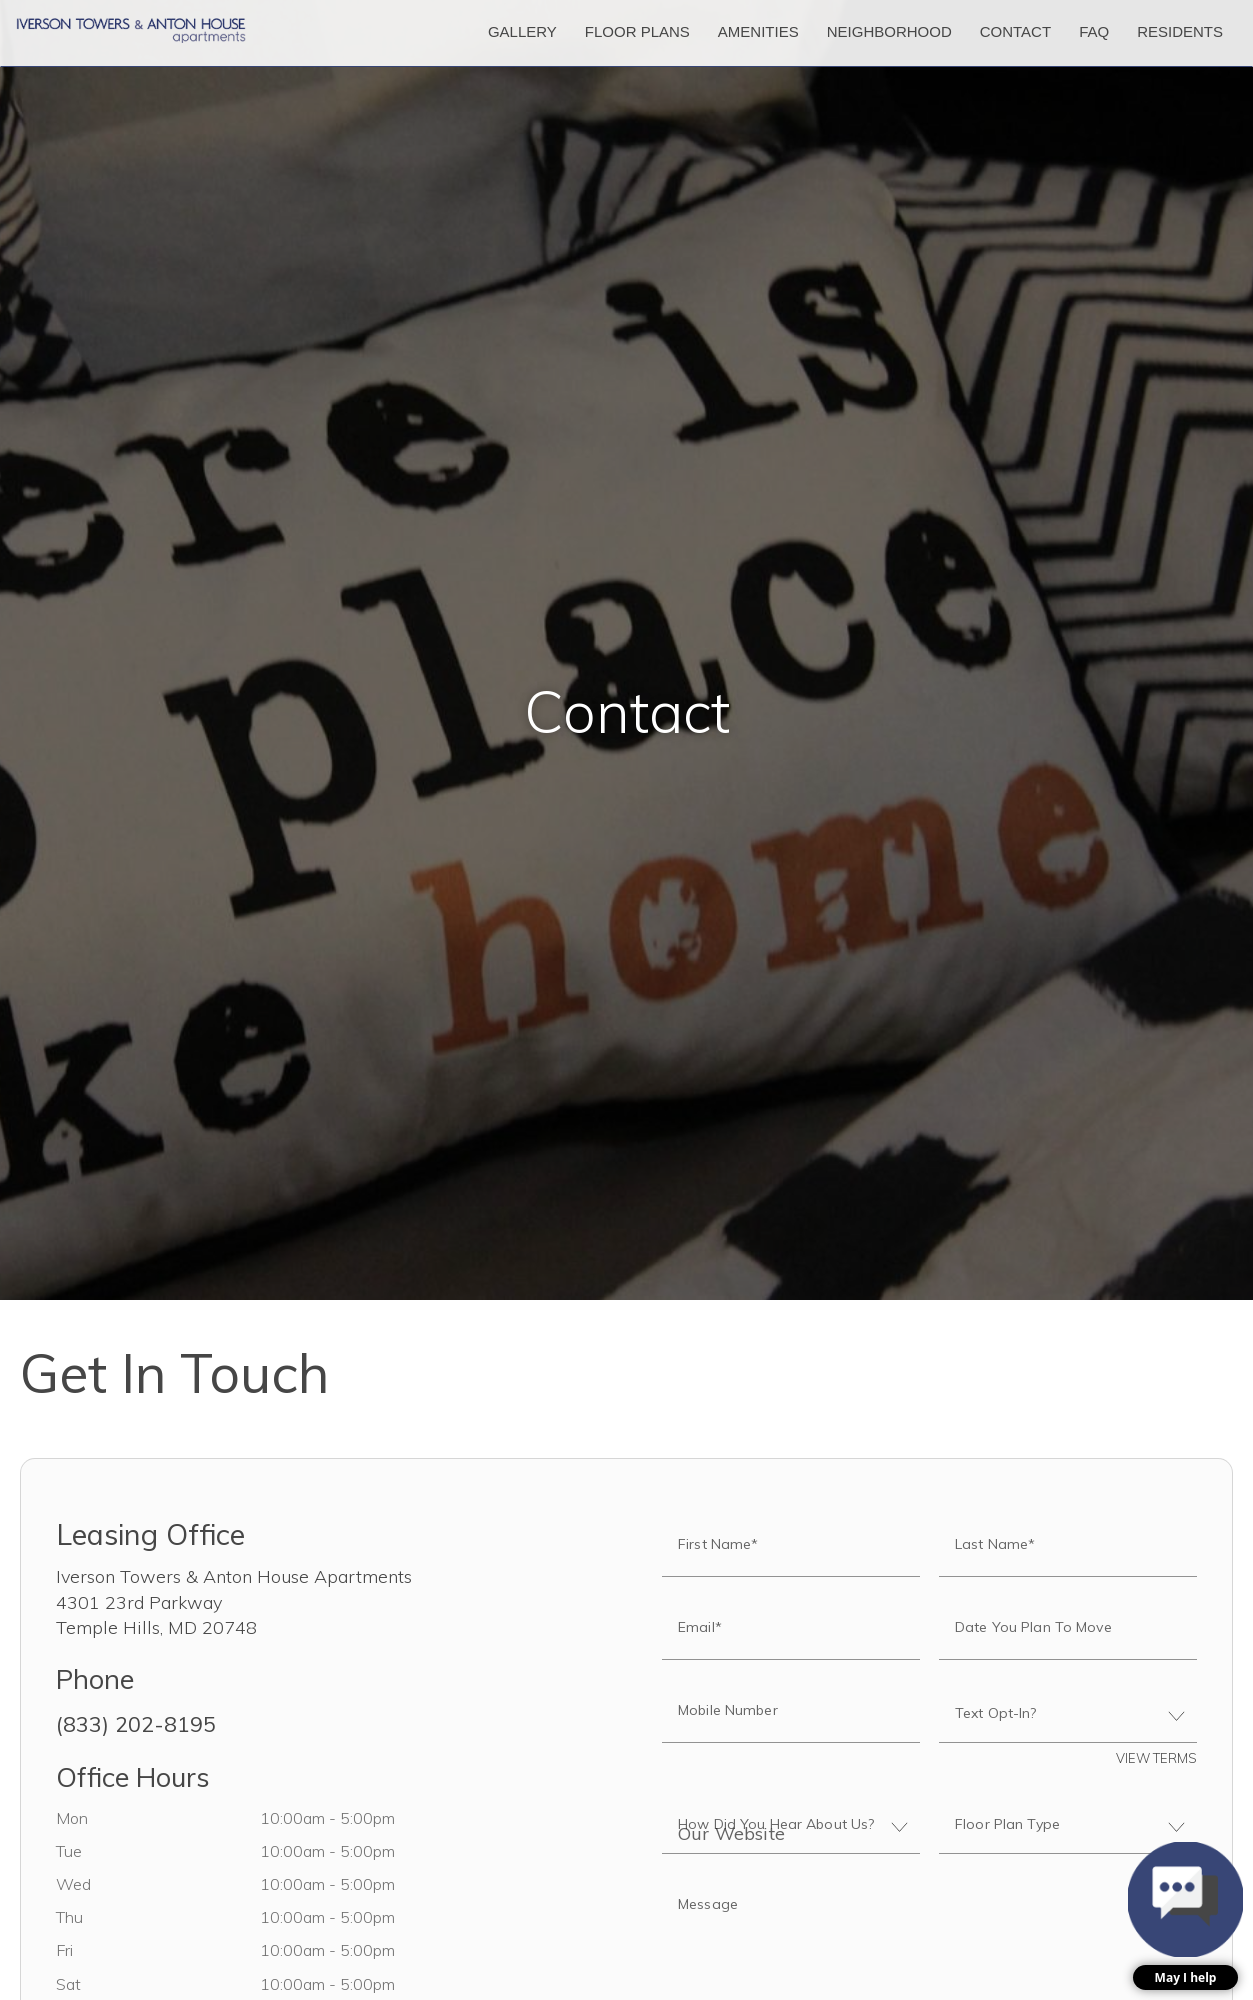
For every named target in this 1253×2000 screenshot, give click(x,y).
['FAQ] (1094, 32)
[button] (1185, 1916)
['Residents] (1180, 32)
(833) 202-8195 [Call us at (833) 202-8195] (136, 1723)
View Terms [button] (1156, 1758)
